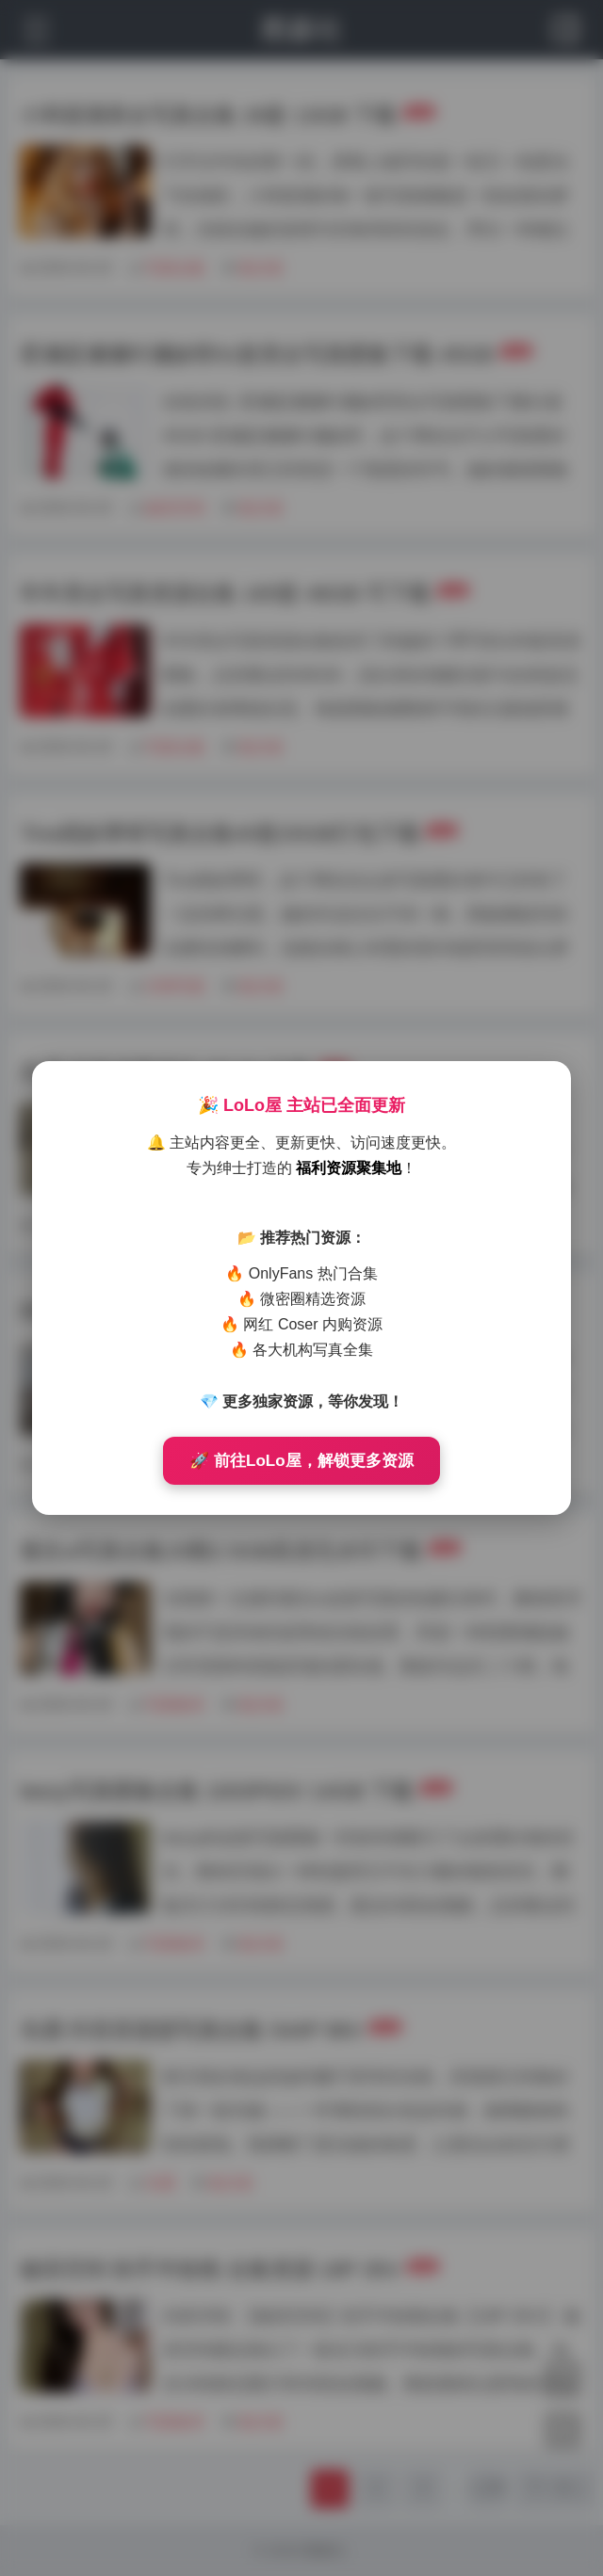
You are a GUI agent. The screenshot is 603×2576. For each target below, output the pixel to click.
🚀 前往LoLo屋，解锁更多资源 (301, 1461)
